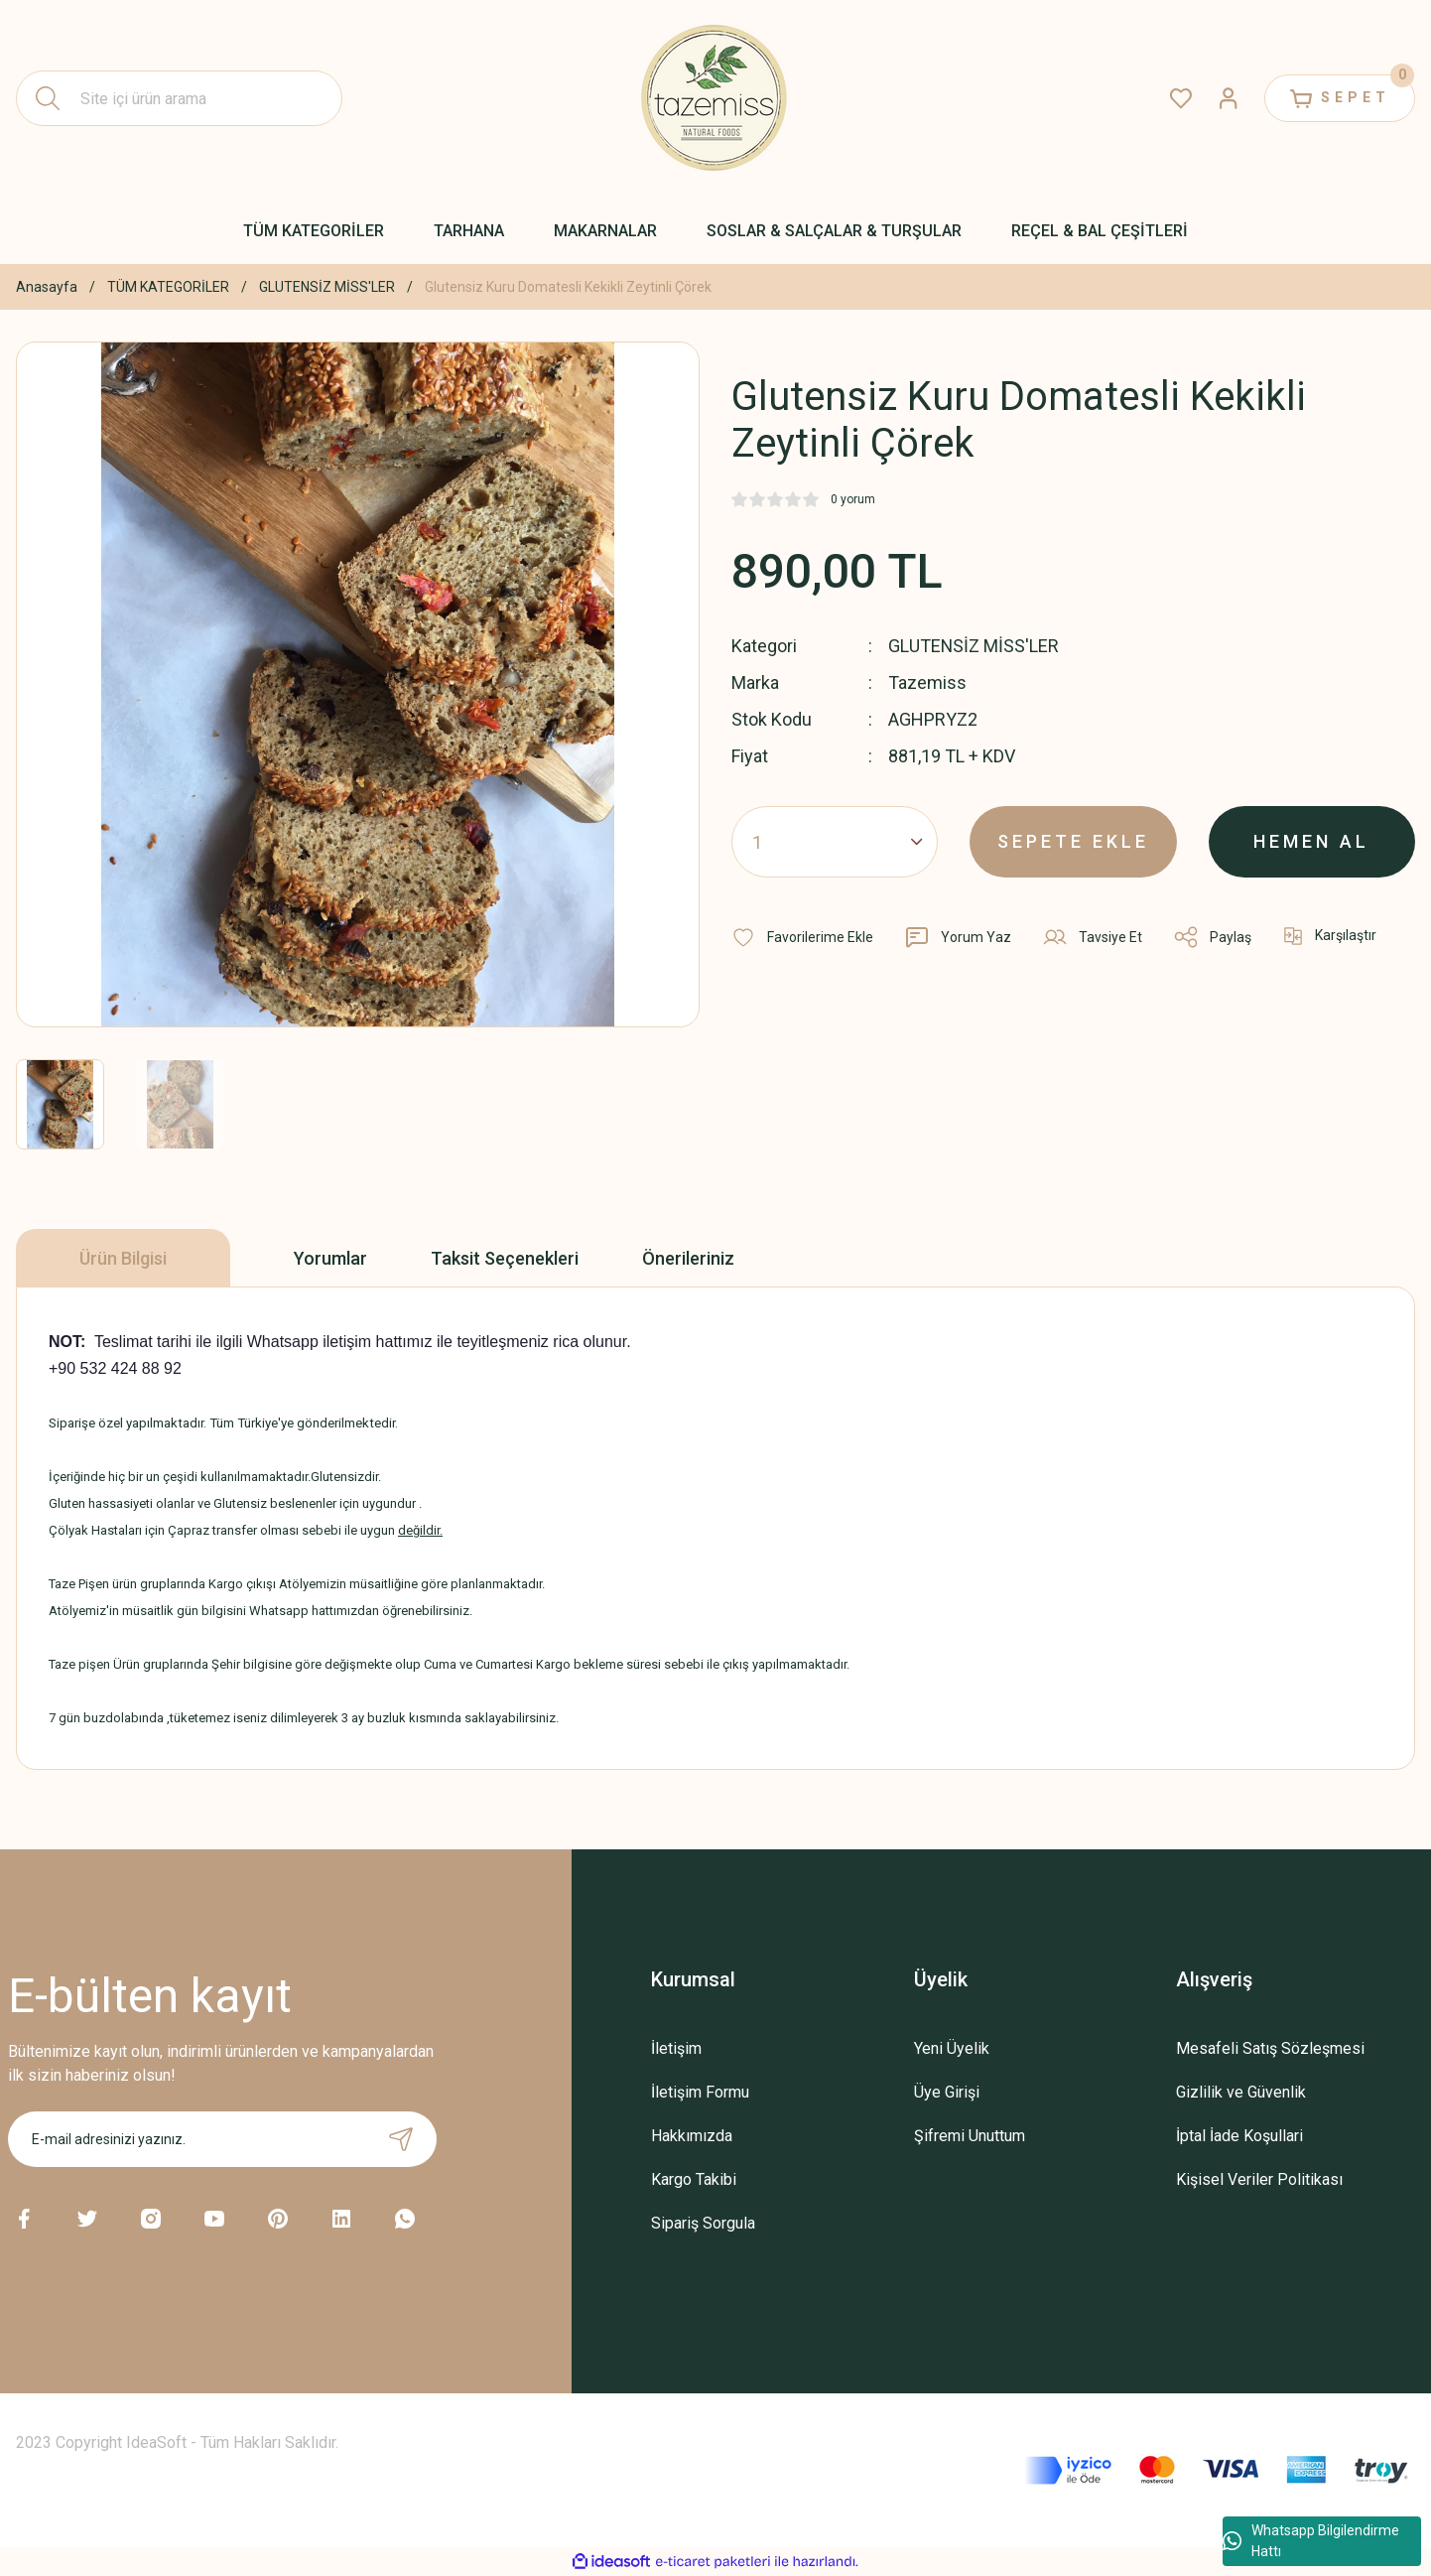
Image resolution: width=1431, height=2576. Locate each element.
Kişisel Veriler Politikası (1259, 2179)
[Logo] (715, 98)
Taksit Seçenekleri (505, 1258)
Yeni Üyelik (951, 2048)
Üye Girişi (946, 2092)
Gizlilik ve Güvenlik (1241, 2092)
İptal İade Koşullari (1239, 2135)
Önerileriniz (688, 1258)
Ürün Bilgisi (123, 1258)
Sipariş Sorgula (703, 2223)
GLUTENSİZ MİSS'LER (974, 645)
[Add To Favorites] (802, 937)
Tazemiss (927, 682)
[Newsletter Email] (223, 2139)
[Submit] (401, 2139)
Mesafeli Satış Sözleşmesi (1270, 2048)
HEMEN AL (1311, 841)
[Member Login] (1228, 98)
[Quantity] (834, 842)
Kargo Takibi (693, 2179)
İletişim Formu (700, 2092)
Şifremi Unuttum (969, 2135)
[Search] (179, 98)
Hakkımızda (691, 2135)
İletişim (676, 2048)
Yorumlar (330, 1258)
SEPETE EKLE (1073, 841)
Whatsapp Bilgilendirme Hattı (1311, 2540)
